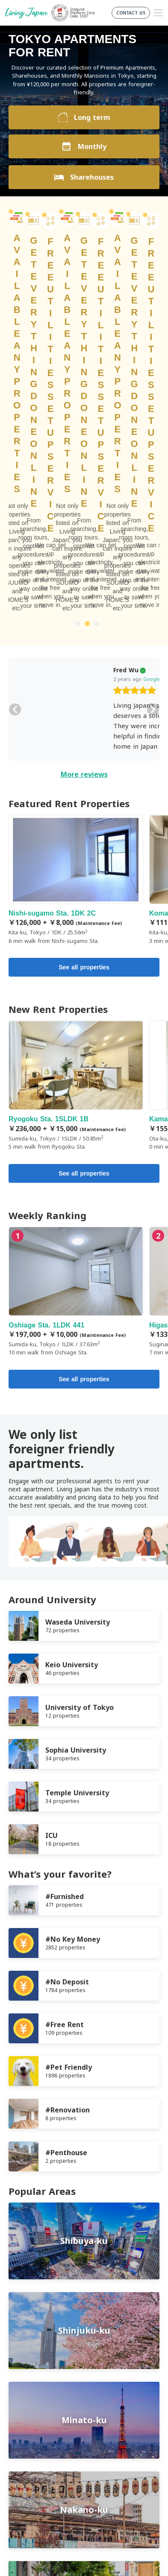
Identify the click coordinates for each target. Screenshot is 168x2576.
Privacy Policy (28, 2419)
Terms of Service (32, 2408)
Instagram (104, 2474)
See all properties (84, 690)
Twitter (87, 2474)
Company (22, 2429)
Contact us (24, 2439)
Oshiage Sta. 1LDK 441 (76, 1014)
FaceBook (70, 2474)
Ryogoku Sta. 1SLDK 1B (76, 809)
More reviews (84, 497)
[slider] (62, 414)
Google (79, 402)
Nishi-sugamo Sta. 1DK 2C (76, 603)
